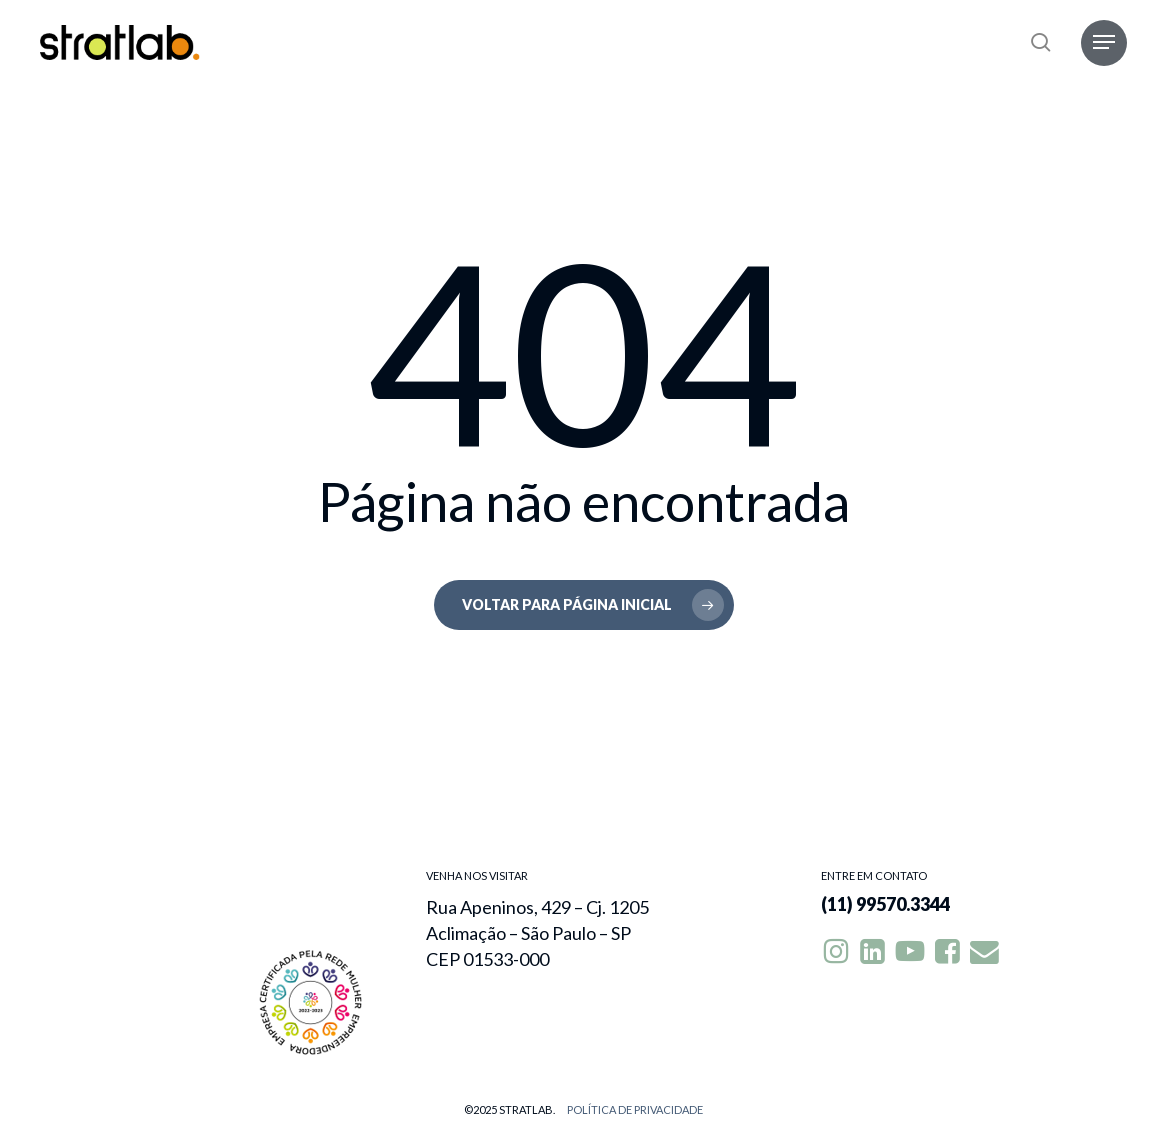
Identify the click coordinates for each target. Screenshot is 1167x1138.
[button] (1104, 42)
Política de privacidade (635, 1109)
